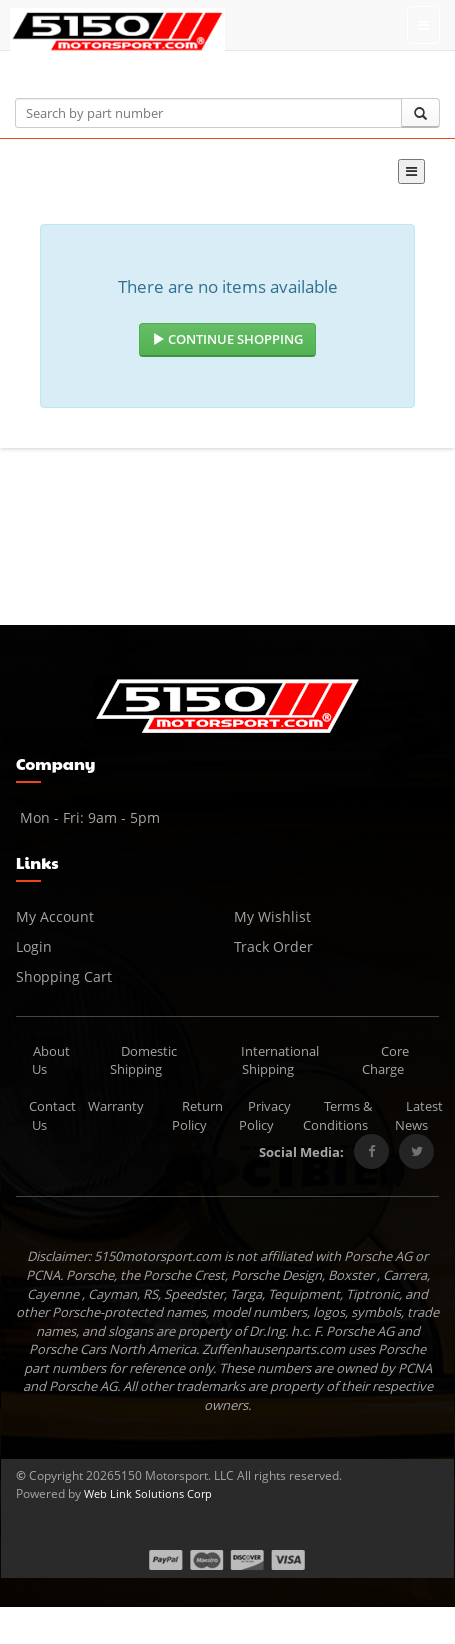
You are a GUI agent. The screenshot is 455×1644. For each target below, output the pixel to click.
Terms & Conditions (337, 1115)
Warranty (116, 1106)
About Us (51, 1060)
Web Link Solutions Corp (148, 1493)
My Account (55, 916)
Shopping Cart (64, 976)
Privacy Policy (265, 1115)
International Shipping (280, 1060)
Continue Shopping (227, 339)
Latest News (419, 1115)
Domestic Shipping (143, 1060)
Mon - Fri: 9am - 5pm (88, 817)
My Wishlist (272, 916)
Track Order (273, 946)
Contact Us (52, 1115)
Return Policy (197, 1115)
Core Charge (386, 1060)
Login (34, 946)
